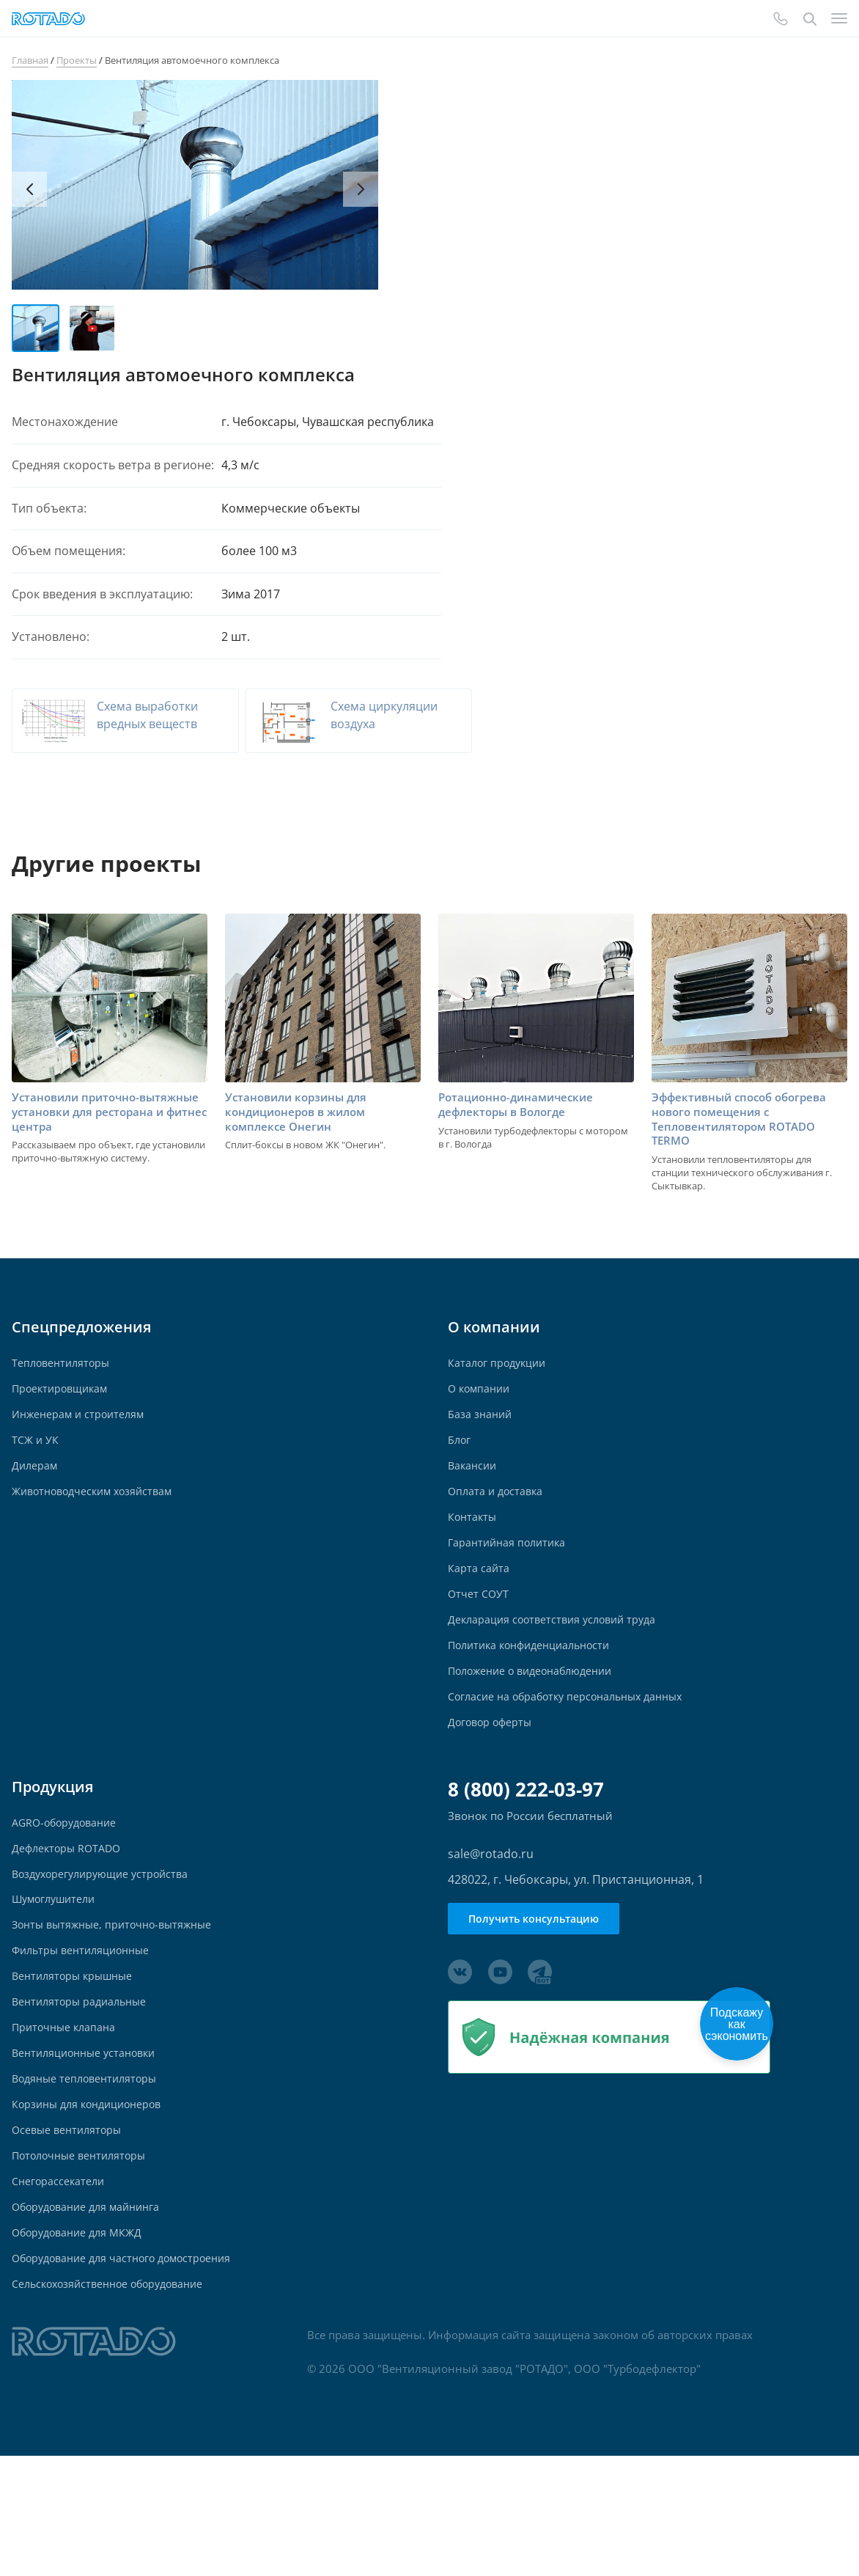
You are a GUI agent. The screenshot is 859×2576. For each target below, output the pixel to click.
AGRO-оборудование (68, 1887)
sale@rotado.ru (491, 1917)
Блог (460, 1469)
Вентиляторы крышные (76, 2058)
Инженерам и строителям (81, 1440)
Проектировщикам (63, 1411)
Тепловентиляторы (63, 1383)
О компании (481, 1411)
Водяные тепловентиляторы (89, 2173)
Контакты (473, 1554)
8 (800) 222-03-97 (526, 1853)
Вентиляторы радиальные (83, 2087)
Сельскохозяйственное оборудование (114, 2401)
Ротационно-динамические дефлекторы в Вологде (520, 1122)
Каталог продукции (499, 1383)
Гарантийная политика (510, 1583)
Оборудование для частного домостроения (129, 2373)
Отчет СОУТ (479, 1640)
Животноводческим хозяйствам (98, 1526)
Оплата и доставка (498, 1526)
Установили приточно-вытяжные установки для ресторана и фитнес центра (93, 1130)
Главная (30, 60)
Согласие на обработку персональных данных (573, 1755)
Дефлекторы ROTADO (69, 1915)
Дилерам (35, 1497)
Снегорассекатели (60, 2287)
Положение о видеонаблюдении (536, 1726)
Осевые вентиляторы (70, 2230)
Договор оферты (492, 1783)
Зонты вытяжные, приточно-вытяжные (118, 2001)
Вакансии (474, 1497)
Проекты (76, 60)
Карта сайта (479, 1612)
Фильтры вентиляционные (85, 2030)
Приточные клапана (66, 2115)
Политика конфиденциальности (535, 1697)
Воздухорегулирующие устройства (105, 1944)
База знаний (481, 1440)
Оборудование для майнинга (91, 2316)
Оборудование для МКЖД (81, 2344)
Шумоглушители (57, 1972)
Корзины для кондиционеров (92, 2201)
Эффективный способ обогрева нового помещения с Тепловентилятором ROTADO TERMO (745, 1137)
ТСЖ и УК (36, 1469)
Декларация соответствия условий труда (557, 1669)
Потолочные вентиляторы (83, 2258)
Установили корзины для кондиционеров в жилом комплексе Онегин (300, 1130)
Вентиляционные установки (89, 2144)
